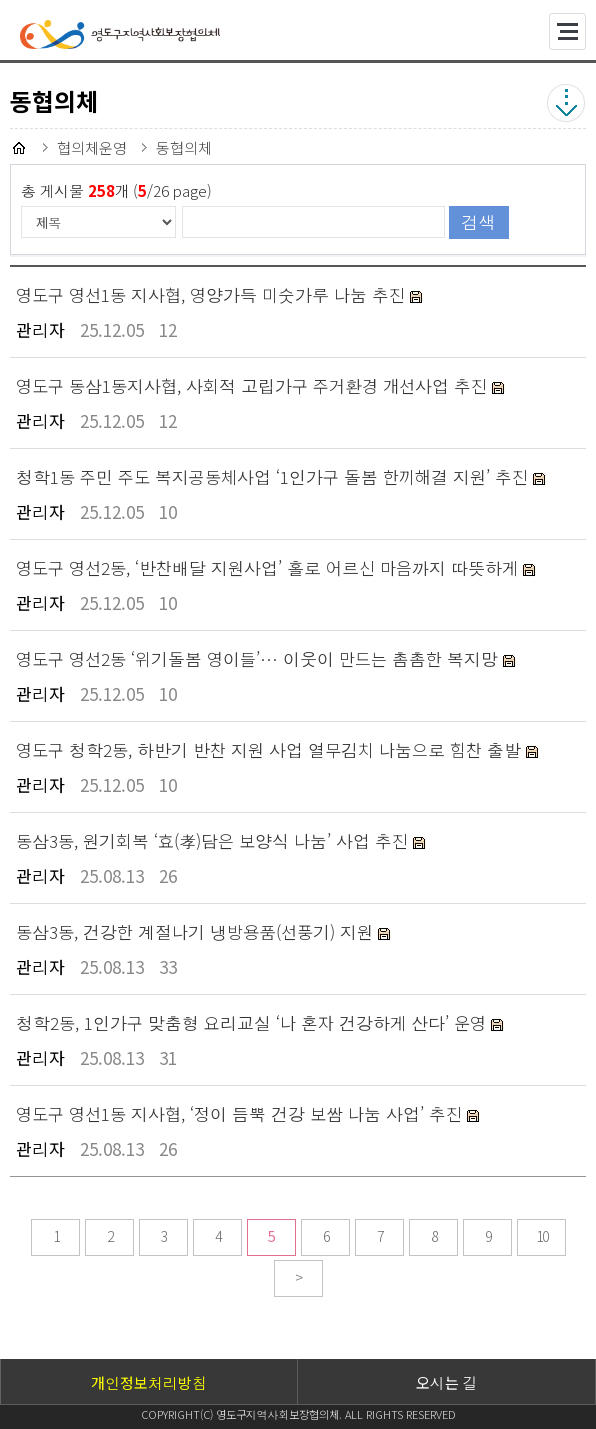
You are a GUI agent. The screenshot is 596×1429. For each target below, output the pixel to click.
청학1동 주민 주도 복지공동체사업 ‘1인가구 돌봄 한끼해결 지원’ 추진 (274, 476)
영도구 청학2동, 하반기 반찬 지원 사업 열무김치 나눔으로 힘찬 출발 (271, 749)
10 (542, 1236)
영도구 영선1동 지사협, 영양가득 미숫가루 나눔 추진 (213, 294)
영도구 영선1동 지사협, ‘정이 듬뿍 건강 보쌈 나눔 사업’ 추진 (241, 1113)
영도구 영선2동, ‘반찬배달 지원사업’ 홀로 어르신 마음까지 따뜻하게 (269, 567)
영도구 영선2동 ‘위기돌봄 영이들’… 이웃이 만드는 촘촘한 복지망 (259, 658)
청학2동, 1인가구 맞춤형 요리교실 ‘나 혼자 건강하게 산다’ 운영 (253, 1022)
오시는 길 (447, 1382)
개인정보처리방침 (149, 1382)
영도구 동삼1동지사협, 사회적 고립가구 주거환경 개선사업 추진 (254, 385)
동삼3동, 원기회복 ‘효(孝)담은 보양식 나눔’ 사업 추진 (214, 840)
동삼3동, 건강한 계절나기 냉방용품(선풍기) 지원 (197, 931)
